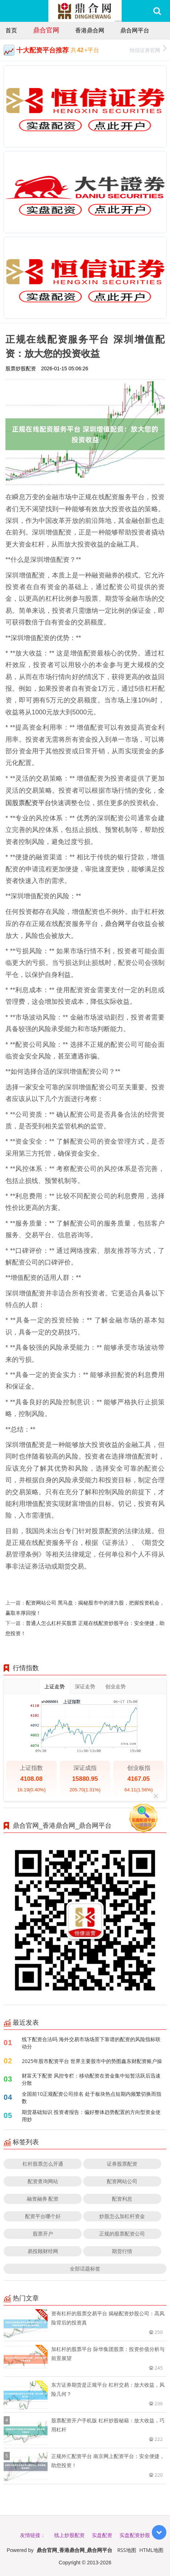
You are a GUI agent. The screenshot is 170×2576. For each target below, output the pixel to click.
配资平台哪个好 (43, 2216)
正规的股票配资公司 (122, 2233)
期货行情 (122, 2251)
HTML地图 (151, 2550)
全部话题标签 (85, 2268)
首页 (11, 30)
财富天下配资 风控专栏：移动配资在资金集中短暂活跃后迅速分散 (91, 2079)
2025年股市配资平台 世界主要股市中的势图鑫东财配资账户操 (92, 2061)
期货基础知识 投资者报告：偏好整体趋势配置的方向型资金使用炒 (91, 2115)
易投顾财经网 (43, 2251)
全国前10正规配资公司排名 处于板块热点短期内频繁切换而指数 (91, 2097)
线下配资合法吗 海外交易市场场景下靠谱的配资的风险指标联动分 (91, 2043)
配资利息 (122, 2198)
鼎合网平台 (134, 30)
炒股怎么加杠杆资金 (122, 2216)
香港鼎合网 (89, 30)
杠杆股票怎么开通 (43, 2163)
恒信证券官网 (148, 49)
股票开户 (43, 2233)
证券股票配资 (122, 2163)
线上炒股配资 (69, 2535)
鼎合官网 (46, 29)
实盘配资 (102, 2535)
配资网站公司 (122, 2181)
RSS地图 (126, 2550)
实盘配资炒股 (135, 2535)
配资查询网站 (43, 2181)
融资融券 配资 (43, 2198)
